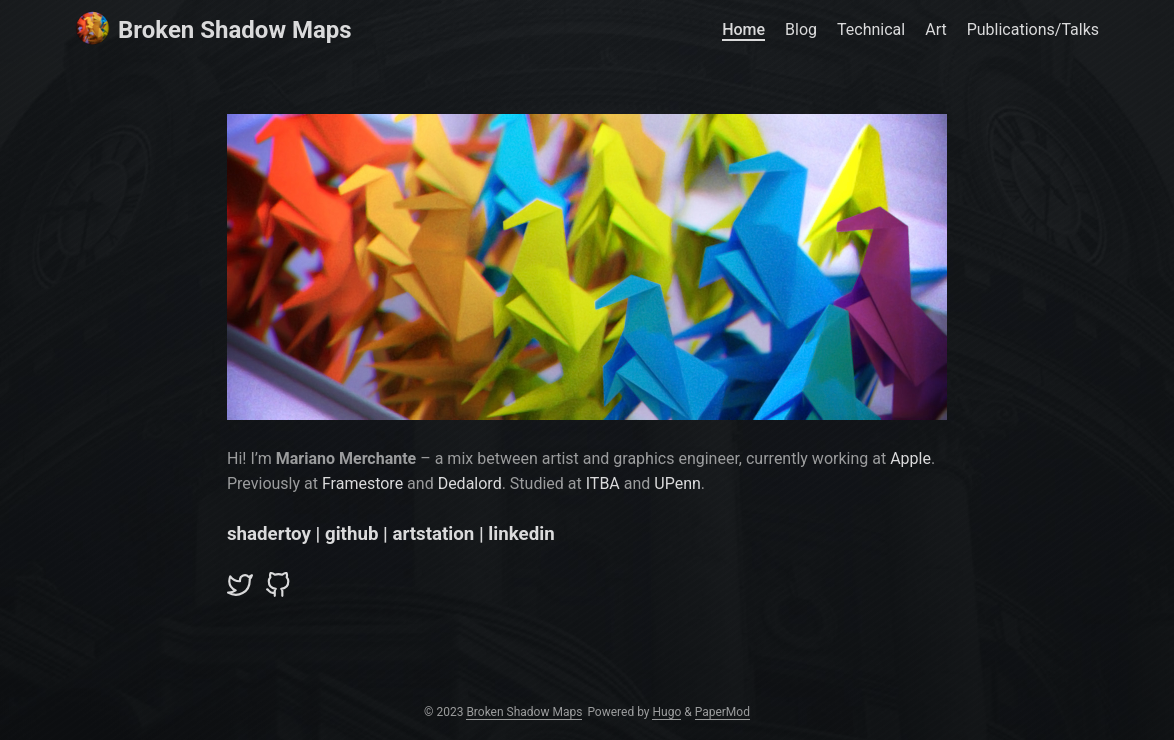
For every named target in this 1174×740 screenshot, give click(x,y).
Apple (910, 458)
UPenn (677, 483)
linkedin (521, 534)
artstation (433, 534)
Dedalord (470, 483)
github (351, 534)
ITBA (603, 483)
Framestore (362, 483)
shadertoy (269, 534)
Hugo (666, 712)
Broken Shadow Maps (213, 28)
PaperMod (722, 712)
